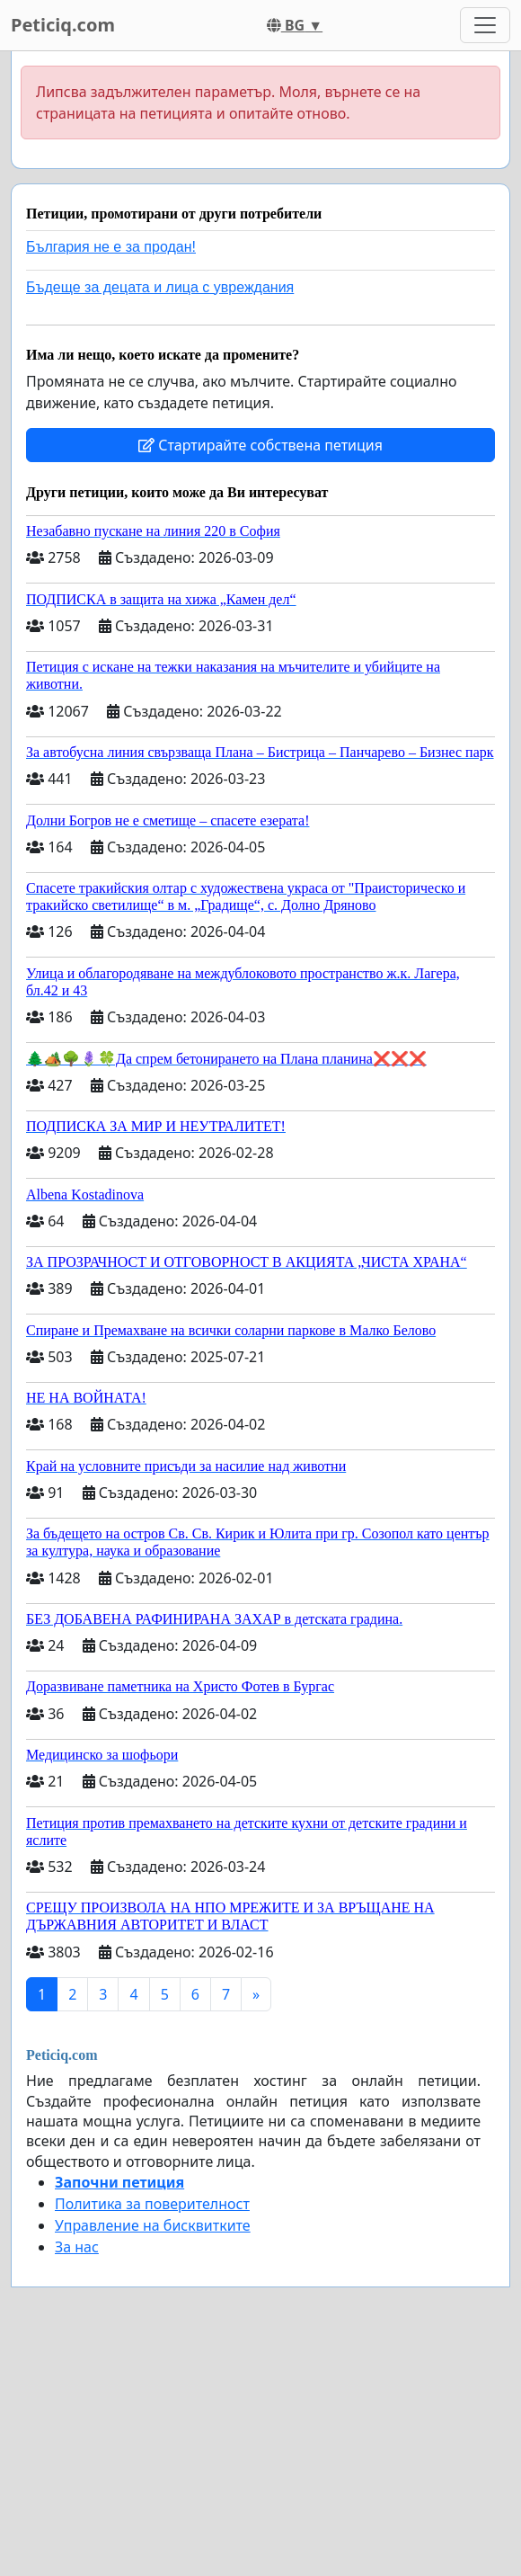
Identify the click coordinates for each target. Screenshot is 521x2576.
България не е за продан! (111, 246)
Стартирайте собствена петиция (260, 445)
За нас (77, 2247)
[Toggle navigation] (485, 25)
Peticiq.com (63, 25)
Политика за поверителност (152, 2204)
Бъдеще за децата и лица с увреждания (160, 287)
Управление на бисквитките (153, 2225)
